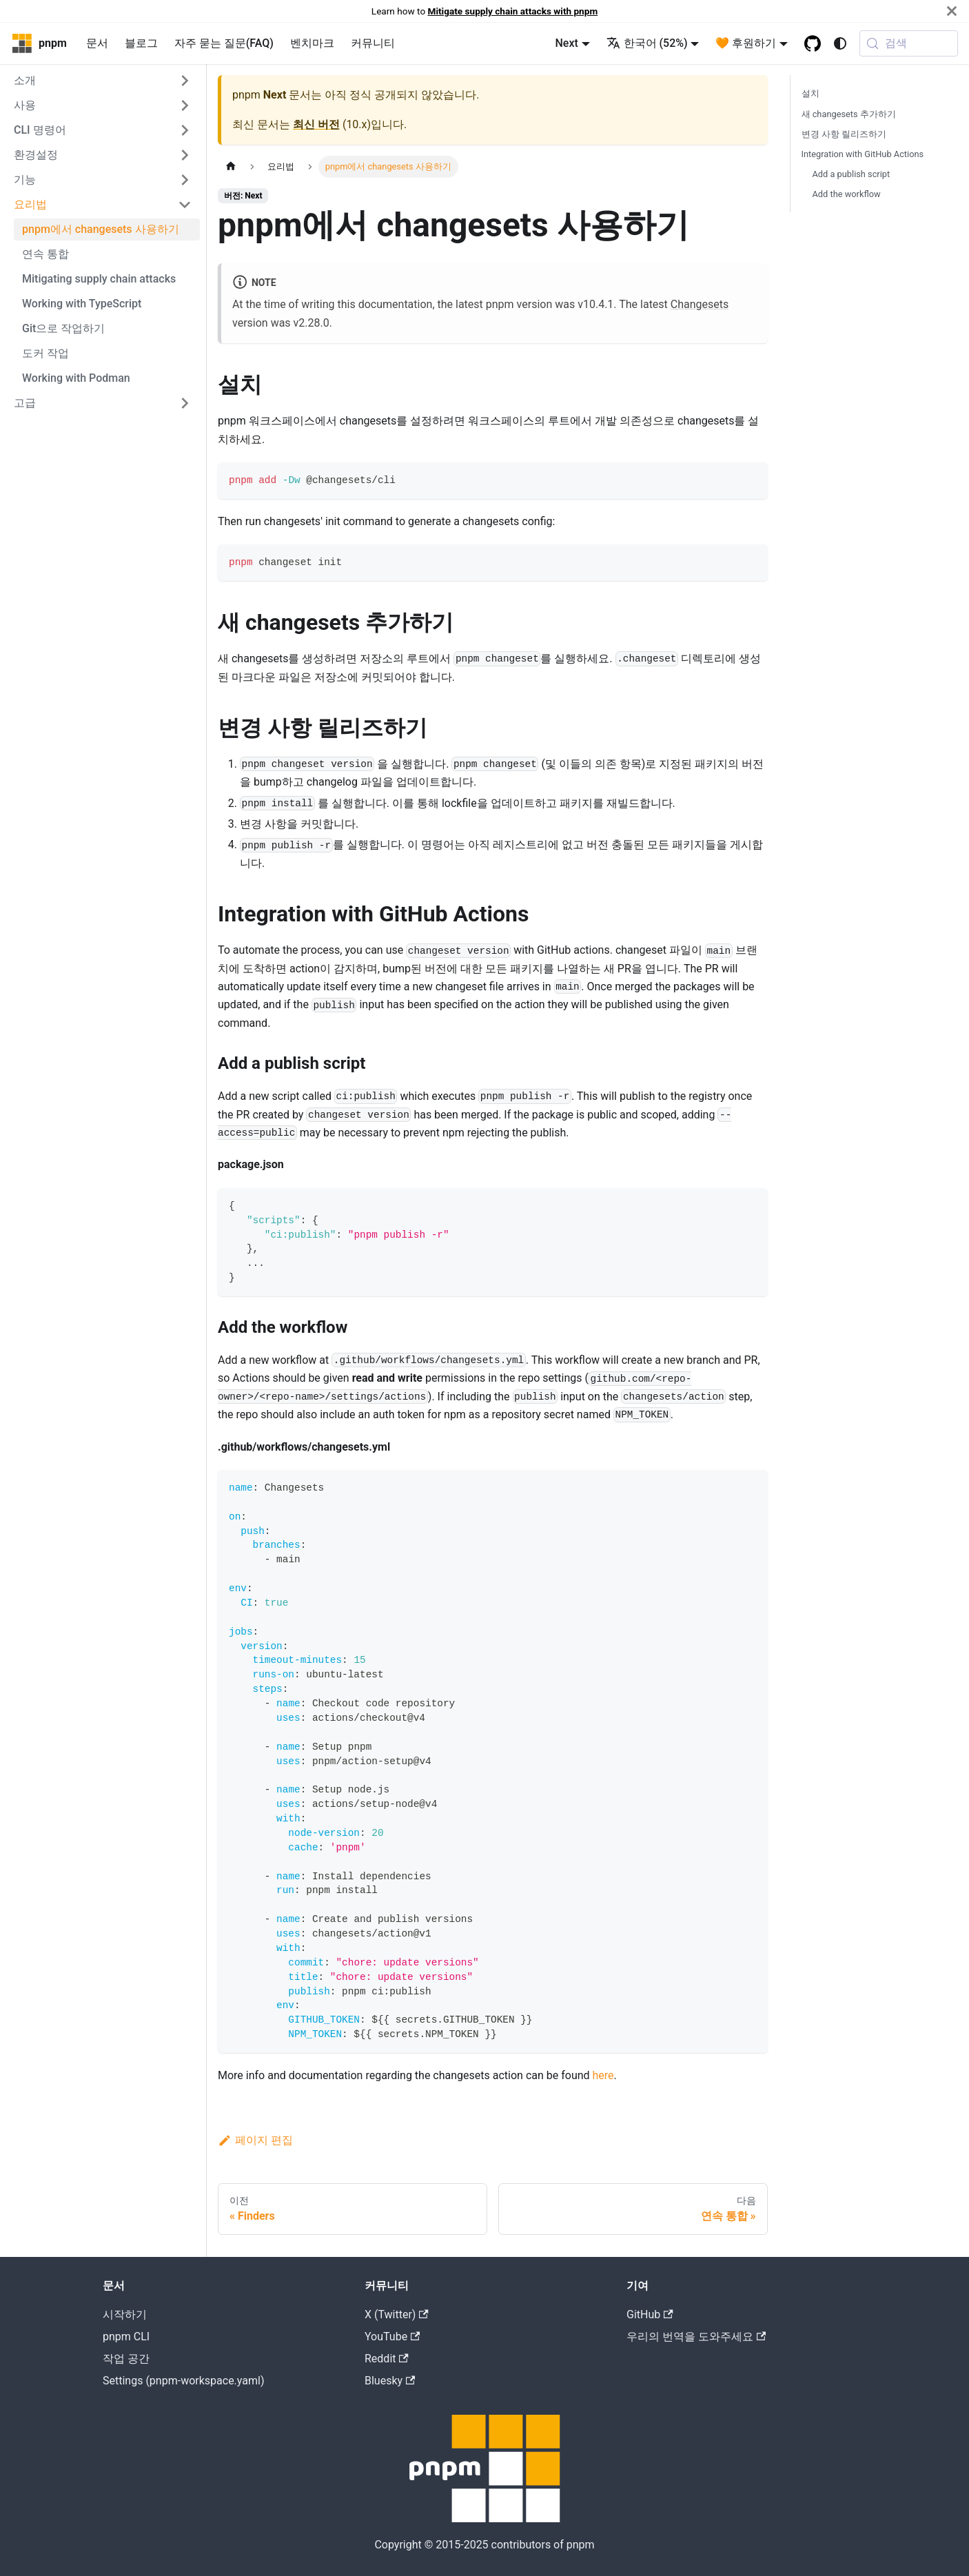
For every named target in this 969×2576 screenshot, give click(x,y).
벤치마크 (312, 43)
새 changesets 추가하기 (849, 114)
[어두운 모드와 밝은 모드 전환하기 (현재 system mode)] (840, 43)
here (603, 2075)
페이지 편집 (255, 2140)
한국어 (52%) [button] (647, 43)
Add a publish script (851, 174)
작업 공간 (126, 2358)
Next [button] (566, 43)
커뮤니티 (373, 43)
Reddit (387, 2358)
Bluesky (390, 2380)
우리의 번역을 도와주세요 (696, 2336)
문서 (97, 43)
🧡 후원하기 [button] (745, 43)
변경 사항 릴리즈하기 (844, 134)
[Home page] (231, 166)
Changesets (699, 304)
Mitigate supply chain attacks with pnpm (513, 11)
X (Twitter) (397, 2314)
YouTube (392, 2336)
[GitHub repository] (812, 43)
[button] (103, 81)
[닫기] (952, 11)
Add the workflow (847, 194)
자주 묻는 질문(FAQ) (224, 43)
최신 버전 (316, 124)
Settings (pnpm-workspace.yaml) (183, 2380)
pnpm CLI (126, 2336)
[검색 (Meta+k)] (908, 43)
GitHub (649, 2314)
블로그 (141, 43)
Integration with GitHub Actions (863, 154)
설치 (810, 93)
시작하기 (125, 2314)
